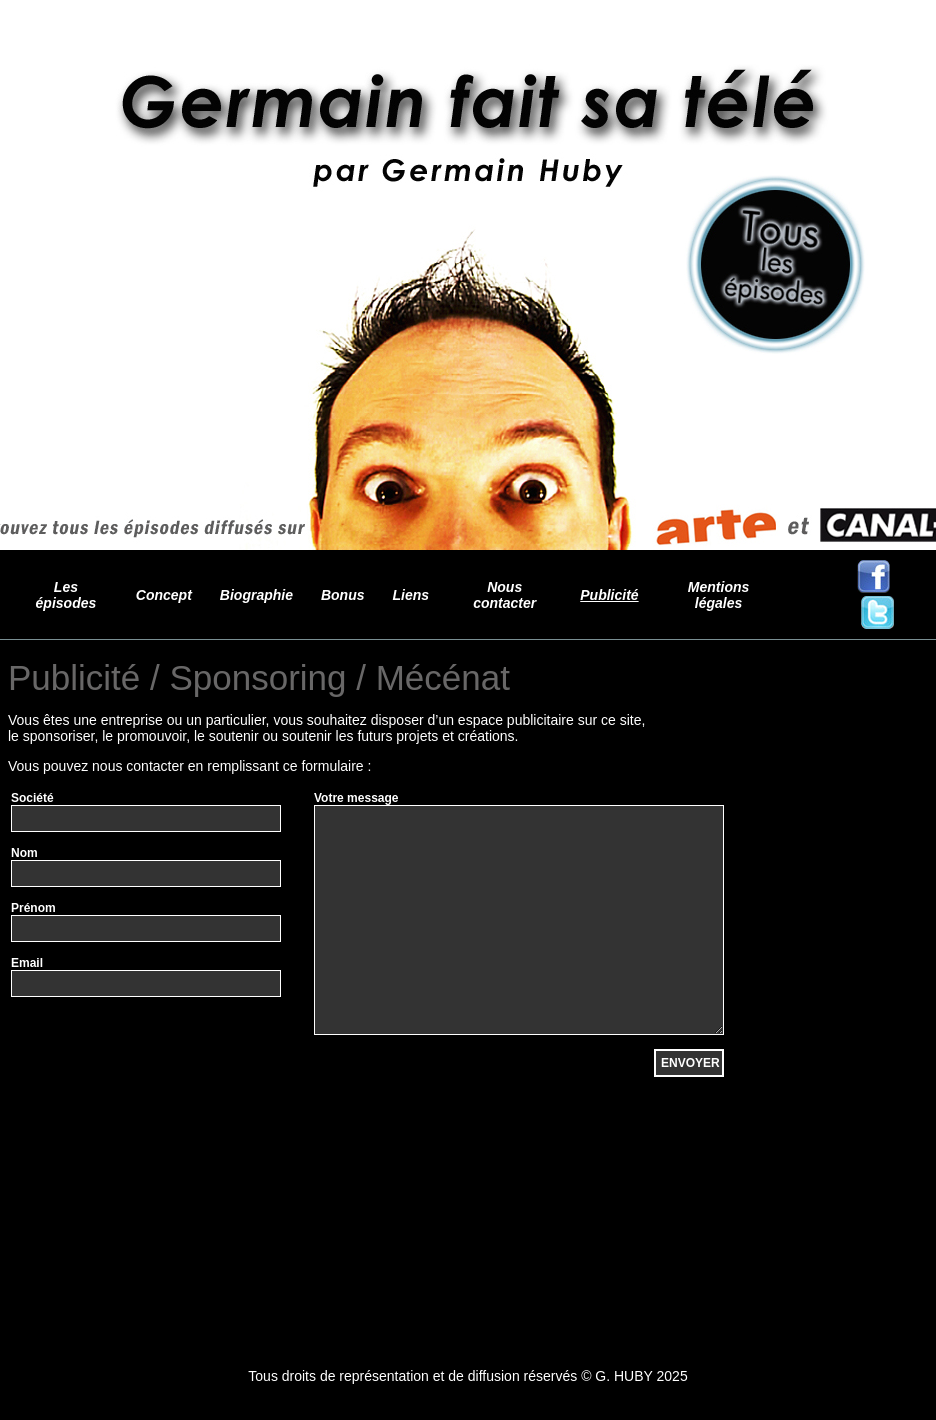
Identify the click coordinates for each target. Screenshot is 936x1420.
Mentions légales (718, 595)
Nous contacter (504, 595)
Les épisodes (66, 595)
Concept (164, 595)
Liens (411, 595)
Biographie (256, 595)
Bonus (343, 595)
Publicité (609, 595)
